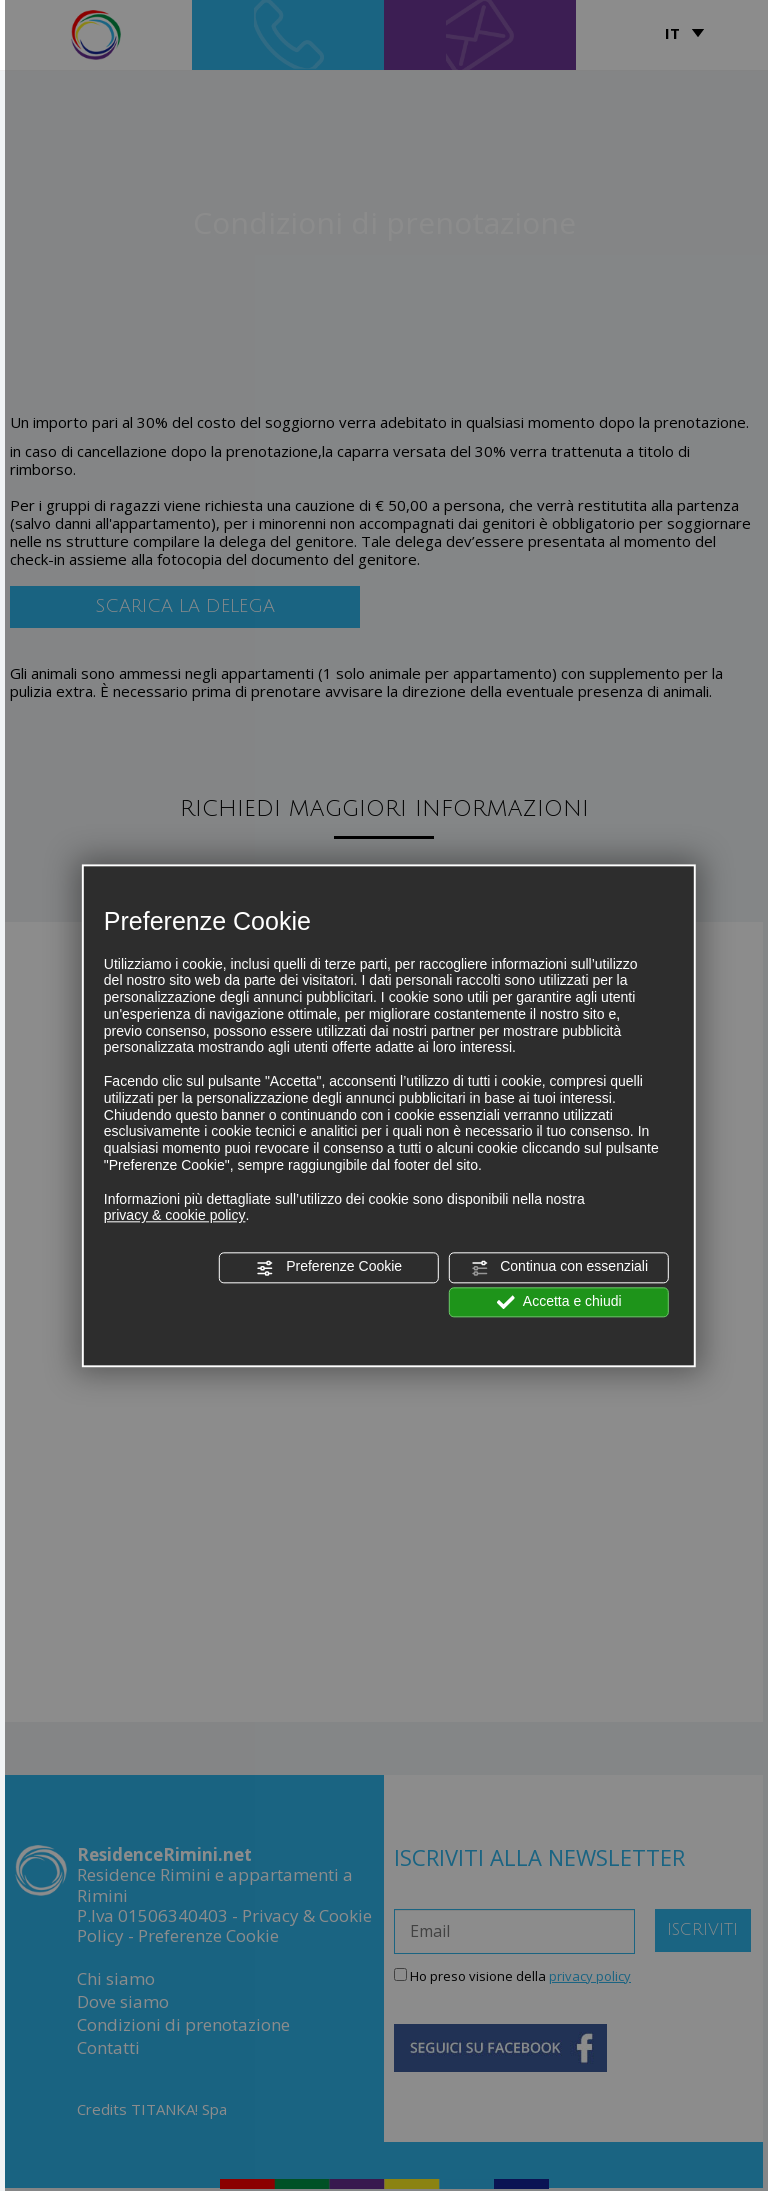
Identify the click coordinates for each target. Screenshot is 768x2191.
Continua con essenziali (559, 1268)
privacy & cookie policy (175, 1216)
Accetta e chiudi (559, 1302)
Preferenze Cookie (329, 1268)
